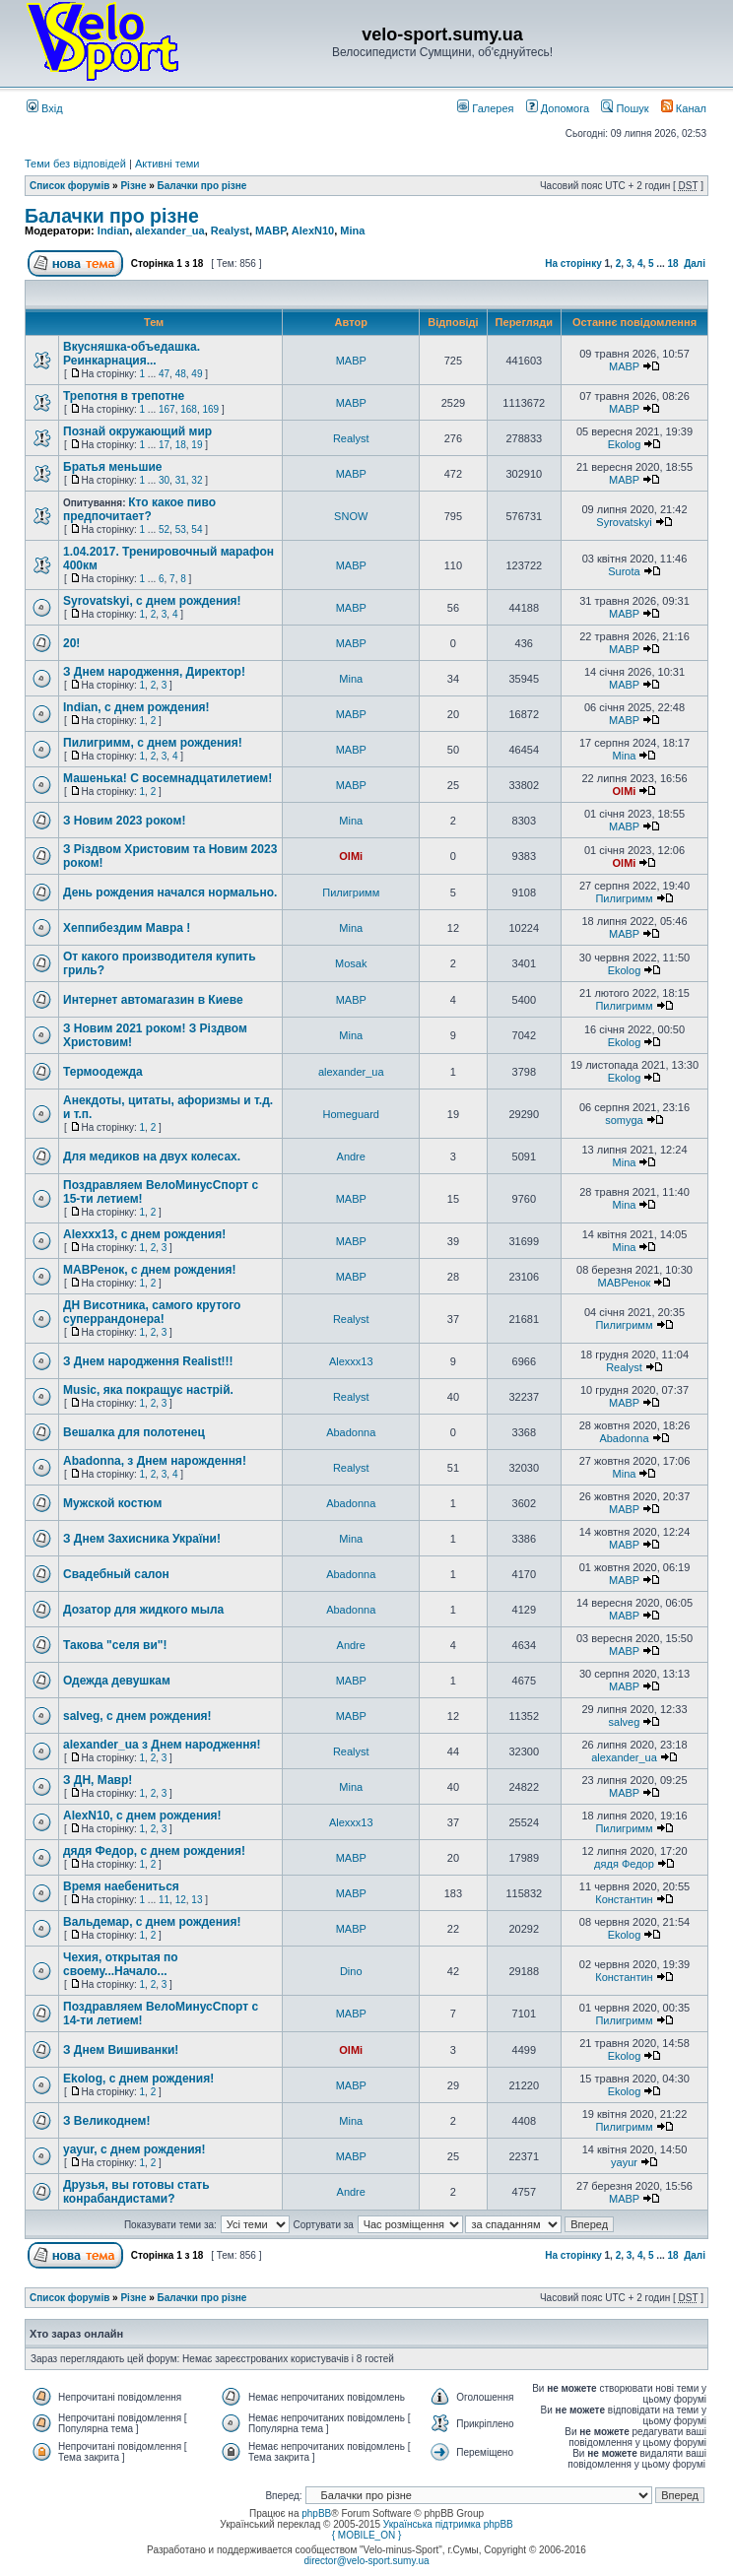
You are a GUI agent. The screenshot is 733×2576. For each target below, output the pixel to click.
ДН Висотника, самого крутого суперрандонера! (151, 1312)
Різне (133, 185)
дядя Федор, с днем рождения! (154, 1851)
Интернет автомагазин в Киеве (153, 1000)
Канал (683, 108)
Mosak (350, 963)
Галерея (485, 108)
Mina (352, 230)
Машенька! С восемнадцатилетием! (167, 778)
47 (164, 373)
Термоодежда (103, 1072)
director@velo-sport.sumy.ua (366, 2560)
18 (672, 263)
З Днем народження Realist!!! (148, 1361)
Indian (113, 230)
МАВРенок (624, 1282)
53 (180, 529)
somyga (624, 1120)
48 (180, 373)
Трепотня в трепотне (123, 396)
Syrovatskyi (623, 522)
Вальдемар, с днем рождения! (151, 1922)
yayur (624, 2162)
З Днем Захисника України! (142, 1539)
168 (188, 409)
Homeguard (350, 1114)
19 (196, 444)
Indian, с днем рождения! (136, 707)
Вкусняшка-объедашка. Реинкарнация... (131, 353)
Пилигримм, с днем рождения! (152, 743)
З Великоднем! (106, 2121)
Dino (351, 1971)
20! (71, 643)
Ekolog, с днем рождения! (138, 2078)
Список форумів (69, 185)
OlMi (624, 791)
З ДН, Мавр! (97, 1780)
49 (196, 373)
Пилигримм (350, 892)
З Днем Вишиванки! (120, 2050)
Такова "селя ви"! (115, 1645)
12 (180, 1899)
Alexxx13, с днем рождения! (144, 1234)
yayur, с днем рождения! (134, 2149)
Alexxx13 (351, 1361)
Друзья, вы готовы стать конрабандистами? (136, 2192)
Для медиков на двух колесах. (151, 1156)
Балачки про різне (202, 185)
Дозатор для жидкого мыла (143, 1610)
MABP (270, 230)
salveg (624, 1722)
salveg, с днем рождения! (137, 1716)
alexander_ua (169, 230)
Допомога (557, 108)
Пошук (624, 108)
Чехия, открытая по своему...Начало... (120, 1964)
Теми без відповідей (75, 163)
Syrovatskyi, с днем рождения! (152, 601)
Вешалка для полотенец (134, 1432)
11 (164, 1899)
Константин (623, 1899)
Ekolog (624, 444)
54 (196, 529)
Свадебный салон (116, 1574)
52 (164, 529)
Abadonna (350, 1432)
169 (210, 409)
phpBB (316, 2513)
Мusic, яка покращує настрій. (148, 1390)
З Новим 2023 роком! (124, 820)
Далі (694, 263)
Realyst (230, 230)
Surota (623, 571)
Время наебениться (121, 1886)
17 (164, 444)
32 (196, 480)
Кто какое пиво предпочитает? (139, 509)
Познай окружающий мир (137, 431)
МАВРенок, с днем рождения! (149, 1270)
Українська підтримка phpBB (448, 2524)
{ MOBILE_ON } (367, 2535)
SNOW (350, 516)
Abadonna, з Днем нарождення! (154, 1461)
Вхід (45, 108)
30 (164, 480)
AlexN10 (313, 230)
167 (167, 409)
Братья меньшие (112, 467)
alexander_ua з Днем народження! (161, 1744)
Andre (351, 1156)
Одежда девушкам (116, 1680)
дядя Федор (624, 1864)
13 (196, 1899)
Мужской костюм (112, 1503)
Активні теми (167, 163)
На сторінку (573, 263)
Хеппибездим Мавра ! (126, 928)
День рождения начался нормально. (170, 892)
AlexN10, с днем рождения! (142, 1815)
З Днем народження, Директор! (154, 672)
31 (180, 480)
